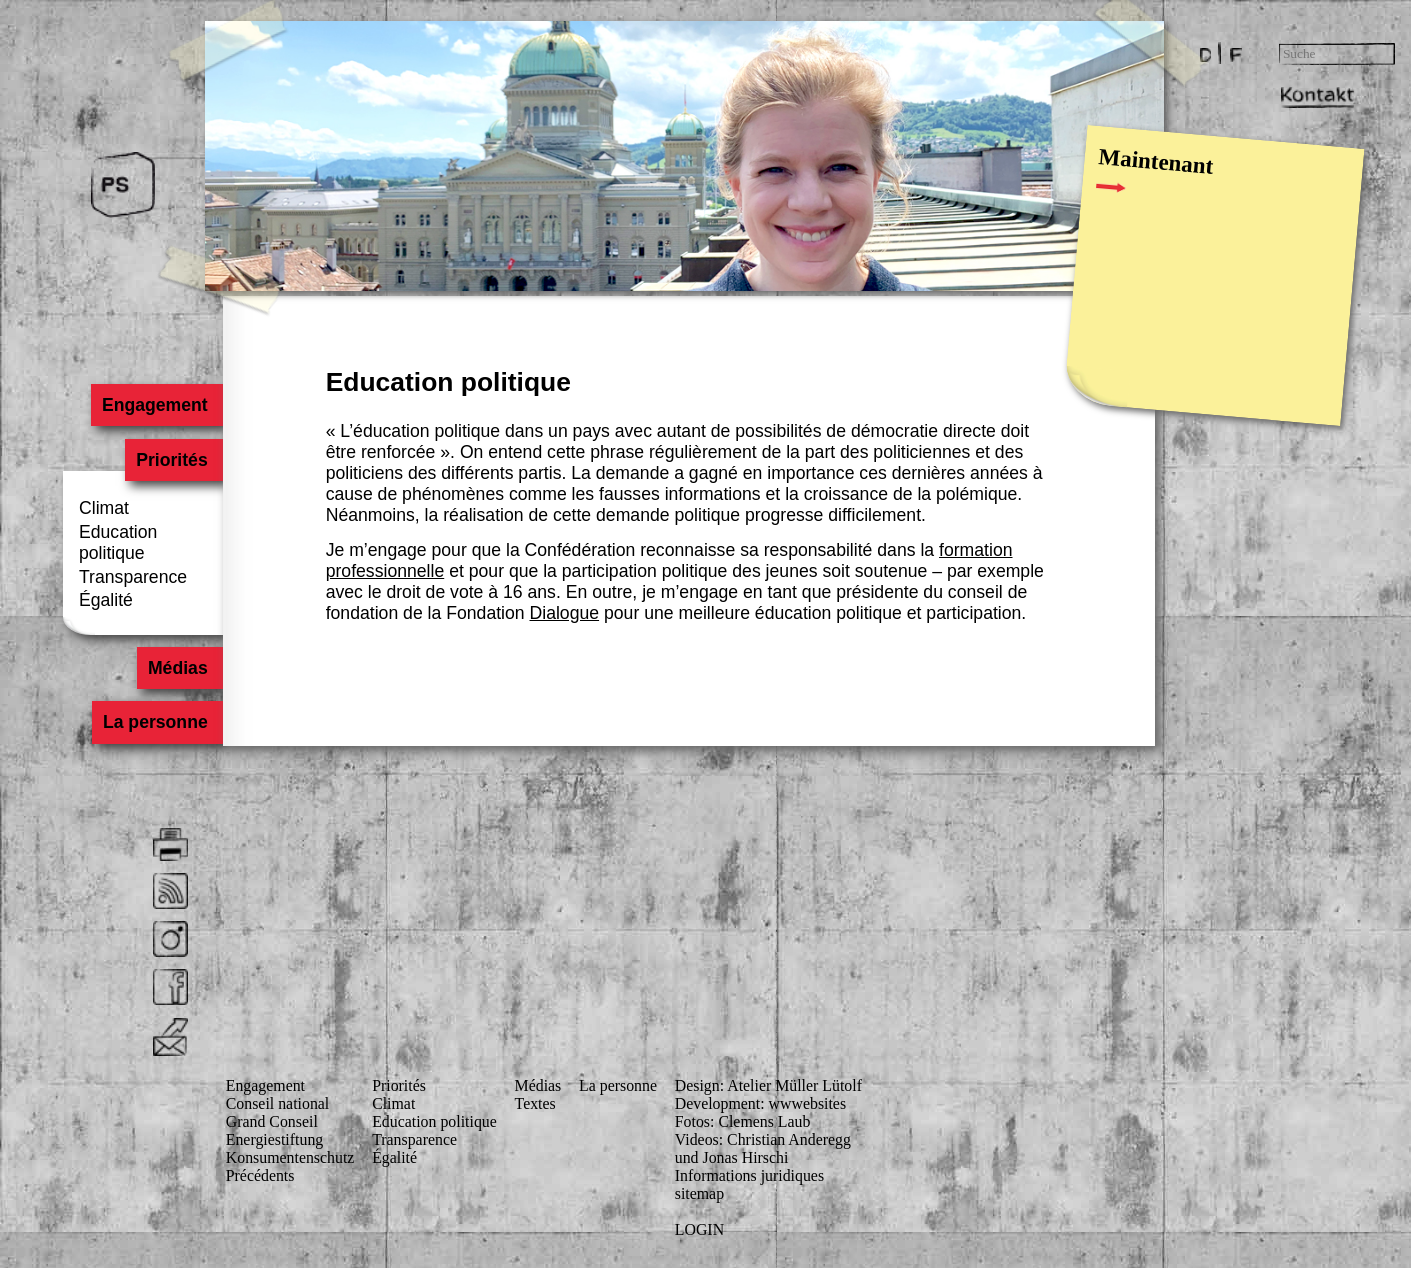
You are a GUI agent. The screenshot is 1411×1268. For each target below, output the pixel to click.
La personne (155, 723)
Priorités (172, 460)
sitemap (699, 1193)
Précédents (260, 1175)
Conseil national (278, 1103)
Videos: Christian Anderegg (763, 1139)
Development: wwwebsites (760, 1103)
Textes (535, 1103)
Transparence (133, 577)
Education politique (118, 542)
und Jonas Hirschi (732, 1157)
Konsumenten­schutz (290, 1157)
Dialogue (565, 613)
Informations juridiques (749, 1175)
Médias (178, 668)
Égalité (106, 600)
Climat (104, 508)
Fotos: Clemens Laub (743, 1121)
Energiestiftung (275, 1139)
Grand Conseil (272, 1121)
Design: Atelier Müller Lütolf (768, 1085)
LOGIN (699, 1229)
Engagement (155, 405)
